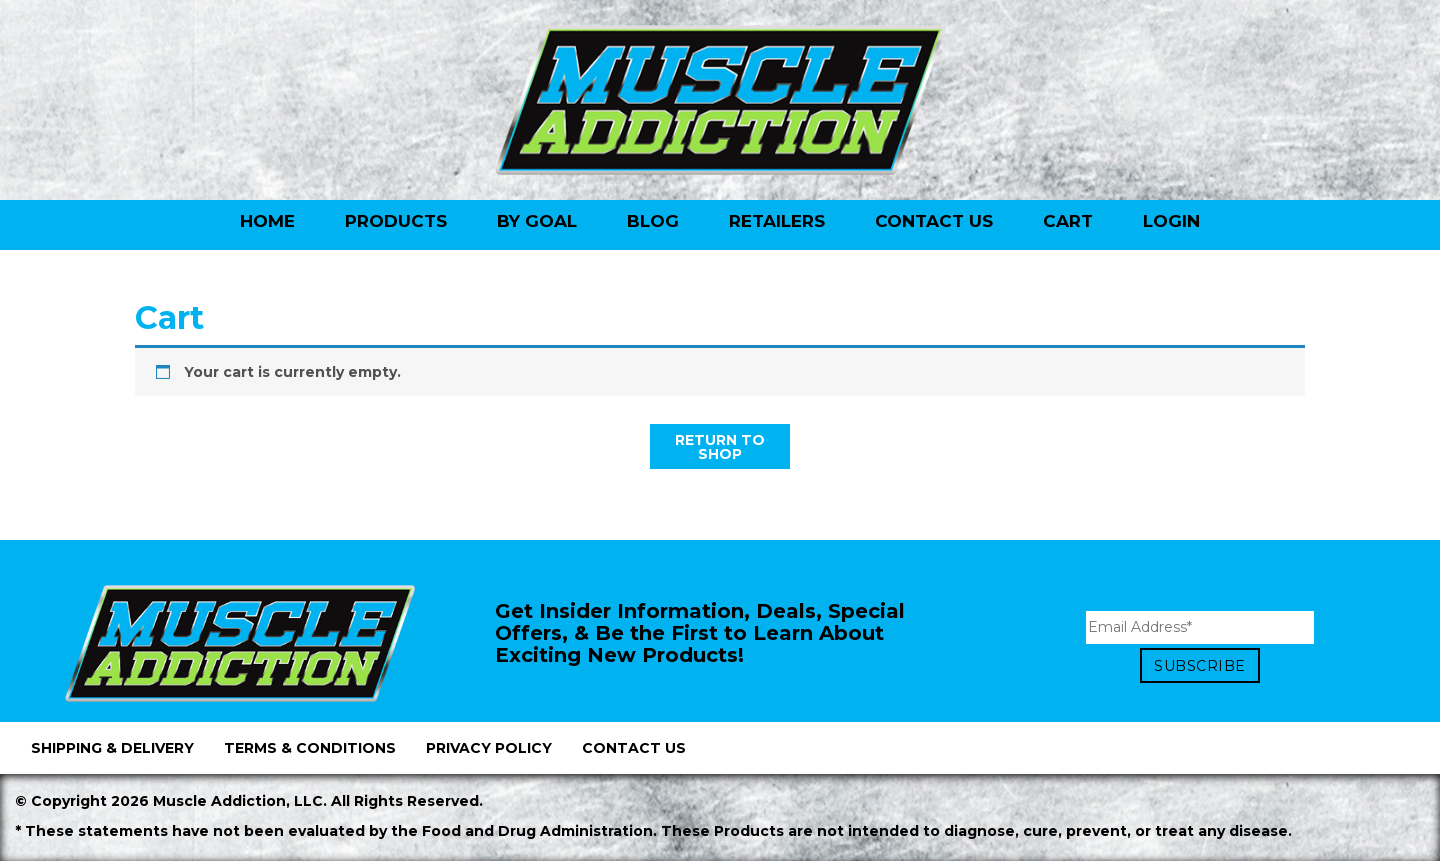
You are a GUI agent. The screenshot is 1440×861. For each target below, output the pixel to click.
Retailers (777, 221)
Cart (1068, 221)
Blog (653, 221)
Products (396, 221)
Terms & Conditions (310, 748)
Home (267, 221)
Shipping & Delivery (112, 748)
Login (1171, 221)
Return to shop (720, 447)
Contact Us (934, 221)
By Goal (537, 221)
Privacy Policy (489, 748)
